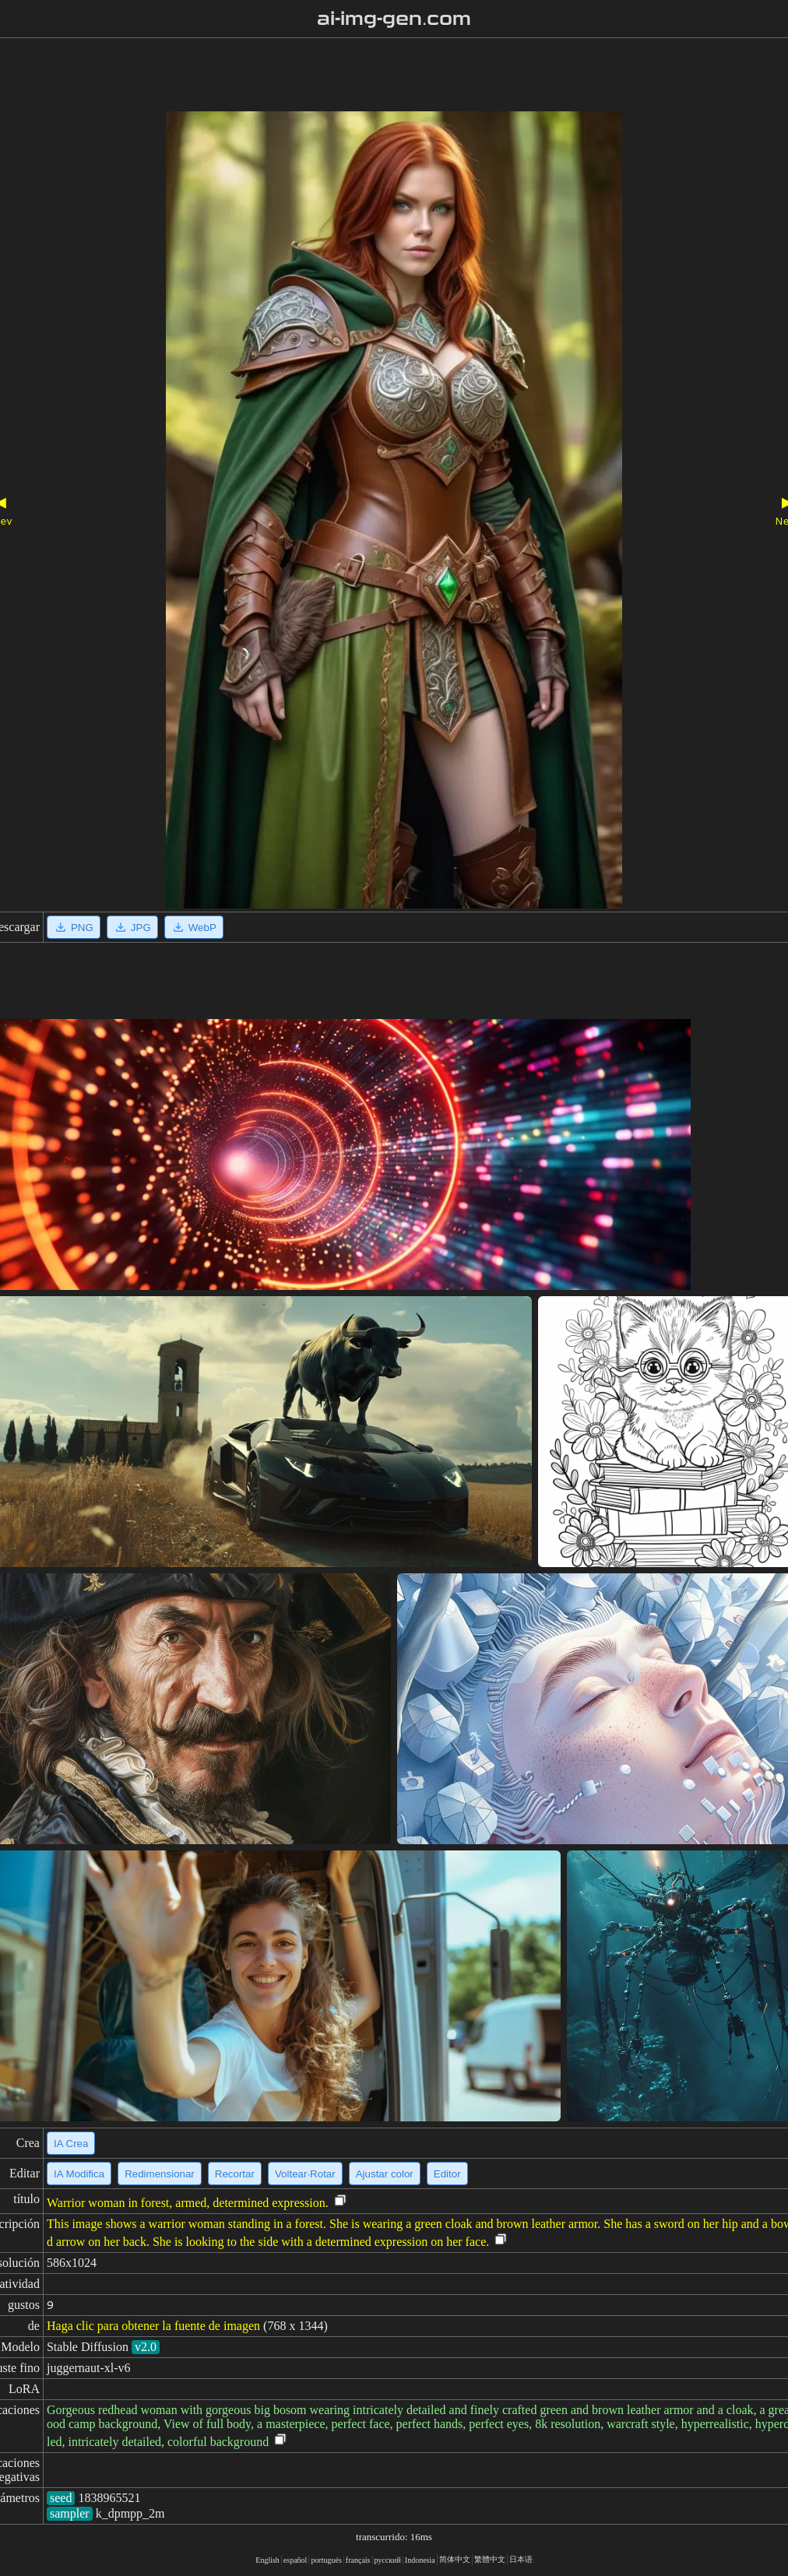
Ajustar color (384, 2174)
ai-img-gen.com (394, 18)
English (267, 2560)
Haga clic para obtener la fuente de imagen (153, 2325)
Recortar (235, 2174)
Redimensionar (160, 2174)
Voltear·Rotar (305, 2174)
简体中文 (454, 2559)
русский (388, 2560)
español (295, 2560)
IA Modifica (79, 2174)
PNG (73, 927)
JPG (132, 927)
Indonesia (420, 2560)
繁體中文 (489, 2559)
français (358, 2560)
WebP (193, 927)
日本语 (521, 2559)
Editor (447, 2174)
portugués (326, 2560)
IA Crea (71, 2143)
